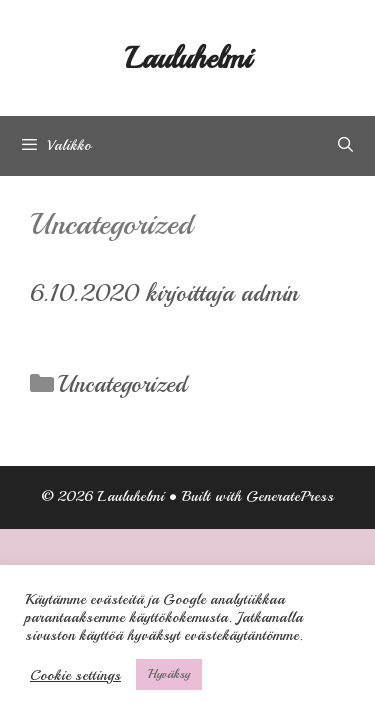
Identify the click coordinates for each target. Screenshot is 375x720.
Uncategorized (122, 384)
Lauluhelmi (188, 58)
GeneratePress (290, 496)
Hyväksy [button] (169, 674)
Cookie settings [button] (75, 675)
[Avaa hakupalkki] (345, 146)
